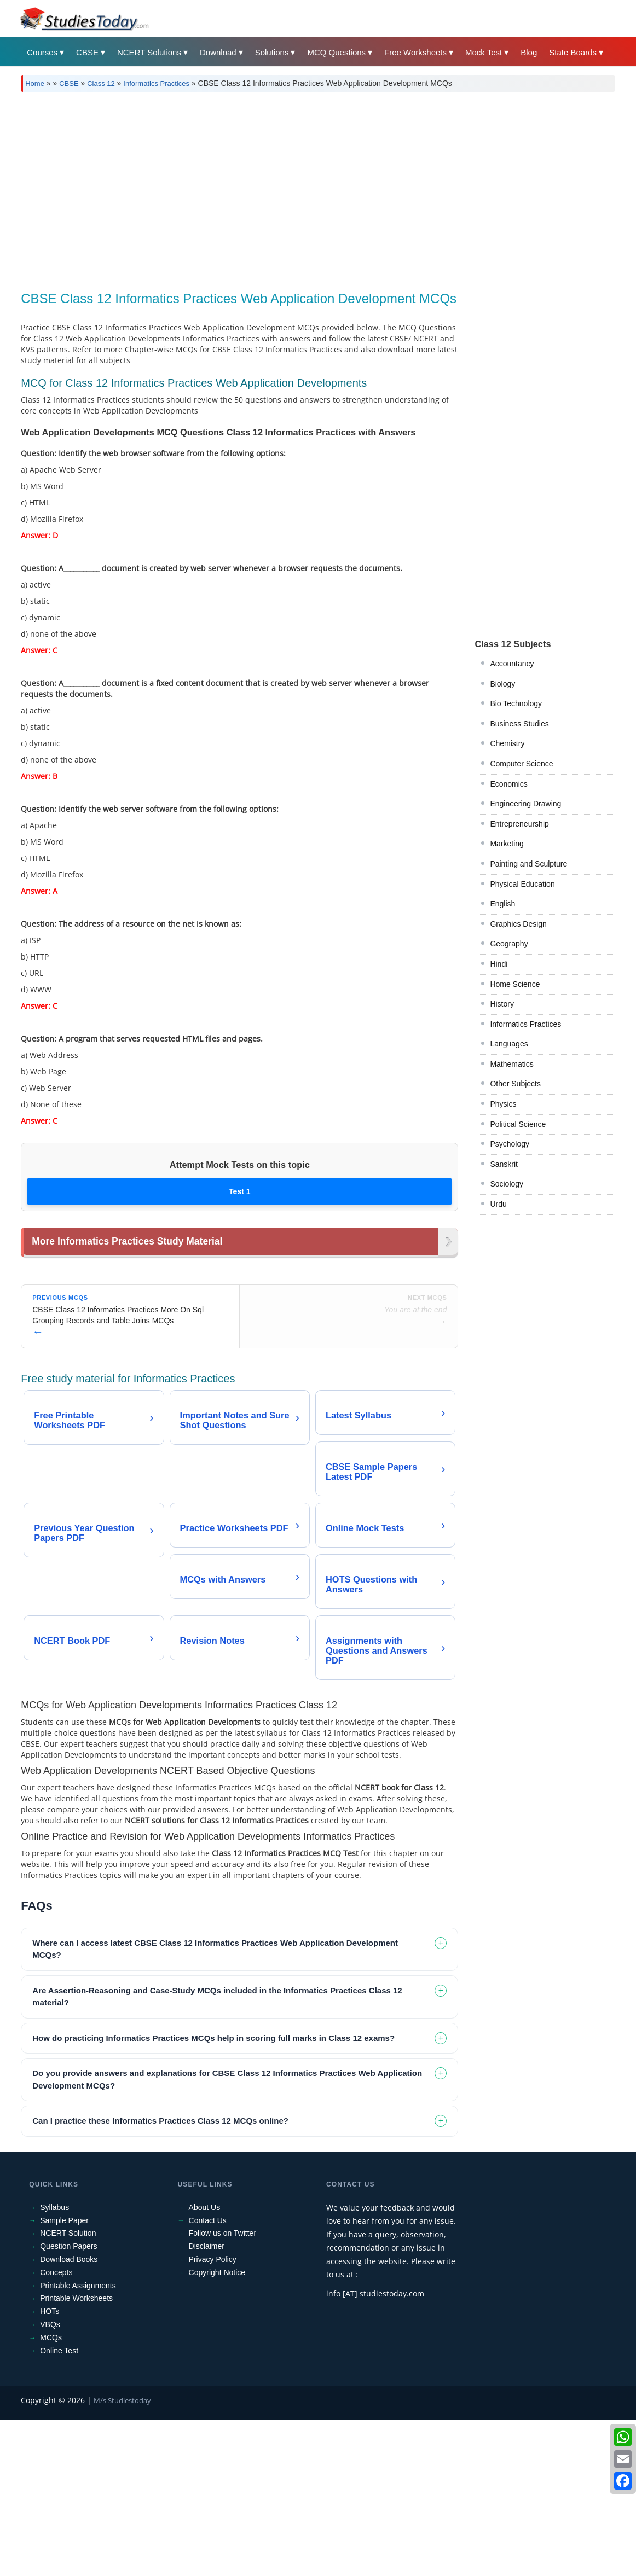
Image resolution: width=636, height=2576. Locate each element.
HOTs (49, 2467)
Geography (509, 943)
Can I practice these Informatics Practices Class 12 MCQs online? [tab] (160, 2276)
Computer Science (521, 763)
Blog (529, 52)
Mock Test (483, 52)
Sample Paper (64, 2376)
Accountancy (512, 663)
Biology (502, 683)
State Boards (573, 52)
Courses (42, 52)
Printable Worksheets (76, 2454)
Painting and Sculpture (528, 863)
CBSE (87, 52)
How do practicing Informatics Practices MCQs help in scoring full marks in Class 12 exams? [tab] (213, 2194)
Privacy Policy (212, 2415)
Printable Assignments (78, 2441)
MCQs (51, 2493)
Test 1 (239, 1191)
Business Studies (519, 723)
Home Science (515, 984)
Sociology (506, 1183)
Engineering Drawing (525, 803)
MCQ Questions (336, 52)
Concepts (56, 2428)
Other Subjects (515, 1083)
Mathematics (511, 1064)
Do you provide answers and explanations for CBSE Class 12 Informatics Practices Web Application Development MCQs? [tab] (227, 2235)
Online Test (59, 2506)
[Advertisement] (318, 187)
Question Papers (68, 2402)
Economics (508, 784)
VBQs (50, 2480)
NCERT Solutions (149, 52)
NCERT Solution (68, 2389)
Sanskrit (504, 1164)
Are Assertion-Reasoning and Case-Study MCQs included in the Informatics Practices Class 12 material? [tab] (217, 2153)
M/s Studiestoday (122, 2556)
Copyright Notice (217, 2428)
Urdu (498, 1204)
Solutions (272, 52)
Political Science (518, 1124)
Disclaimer (206, 2402)
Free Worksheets (415, 52)
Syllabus (54, 2363)
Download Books (68, 2415)
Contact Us (208, 2376)
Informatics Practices (156, 83)
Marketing (506, 843)
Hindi (498, 964)
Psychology (509, 1143)
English (502, 903)
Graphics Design (518, 924)
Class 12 (101, 83)
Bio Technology (516, 703)
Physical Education (522, 884)
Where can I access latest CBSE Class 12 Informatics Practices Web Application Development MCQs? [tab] (215, 2105)
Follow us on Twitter (222, 2389)
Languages (509, 1043)
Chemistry (507, 743)
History (502, 1003)
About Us (205, 2363)
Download (218, 52)
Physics (503, 1104)
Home (34, 83)
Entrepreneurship (519, 823)
